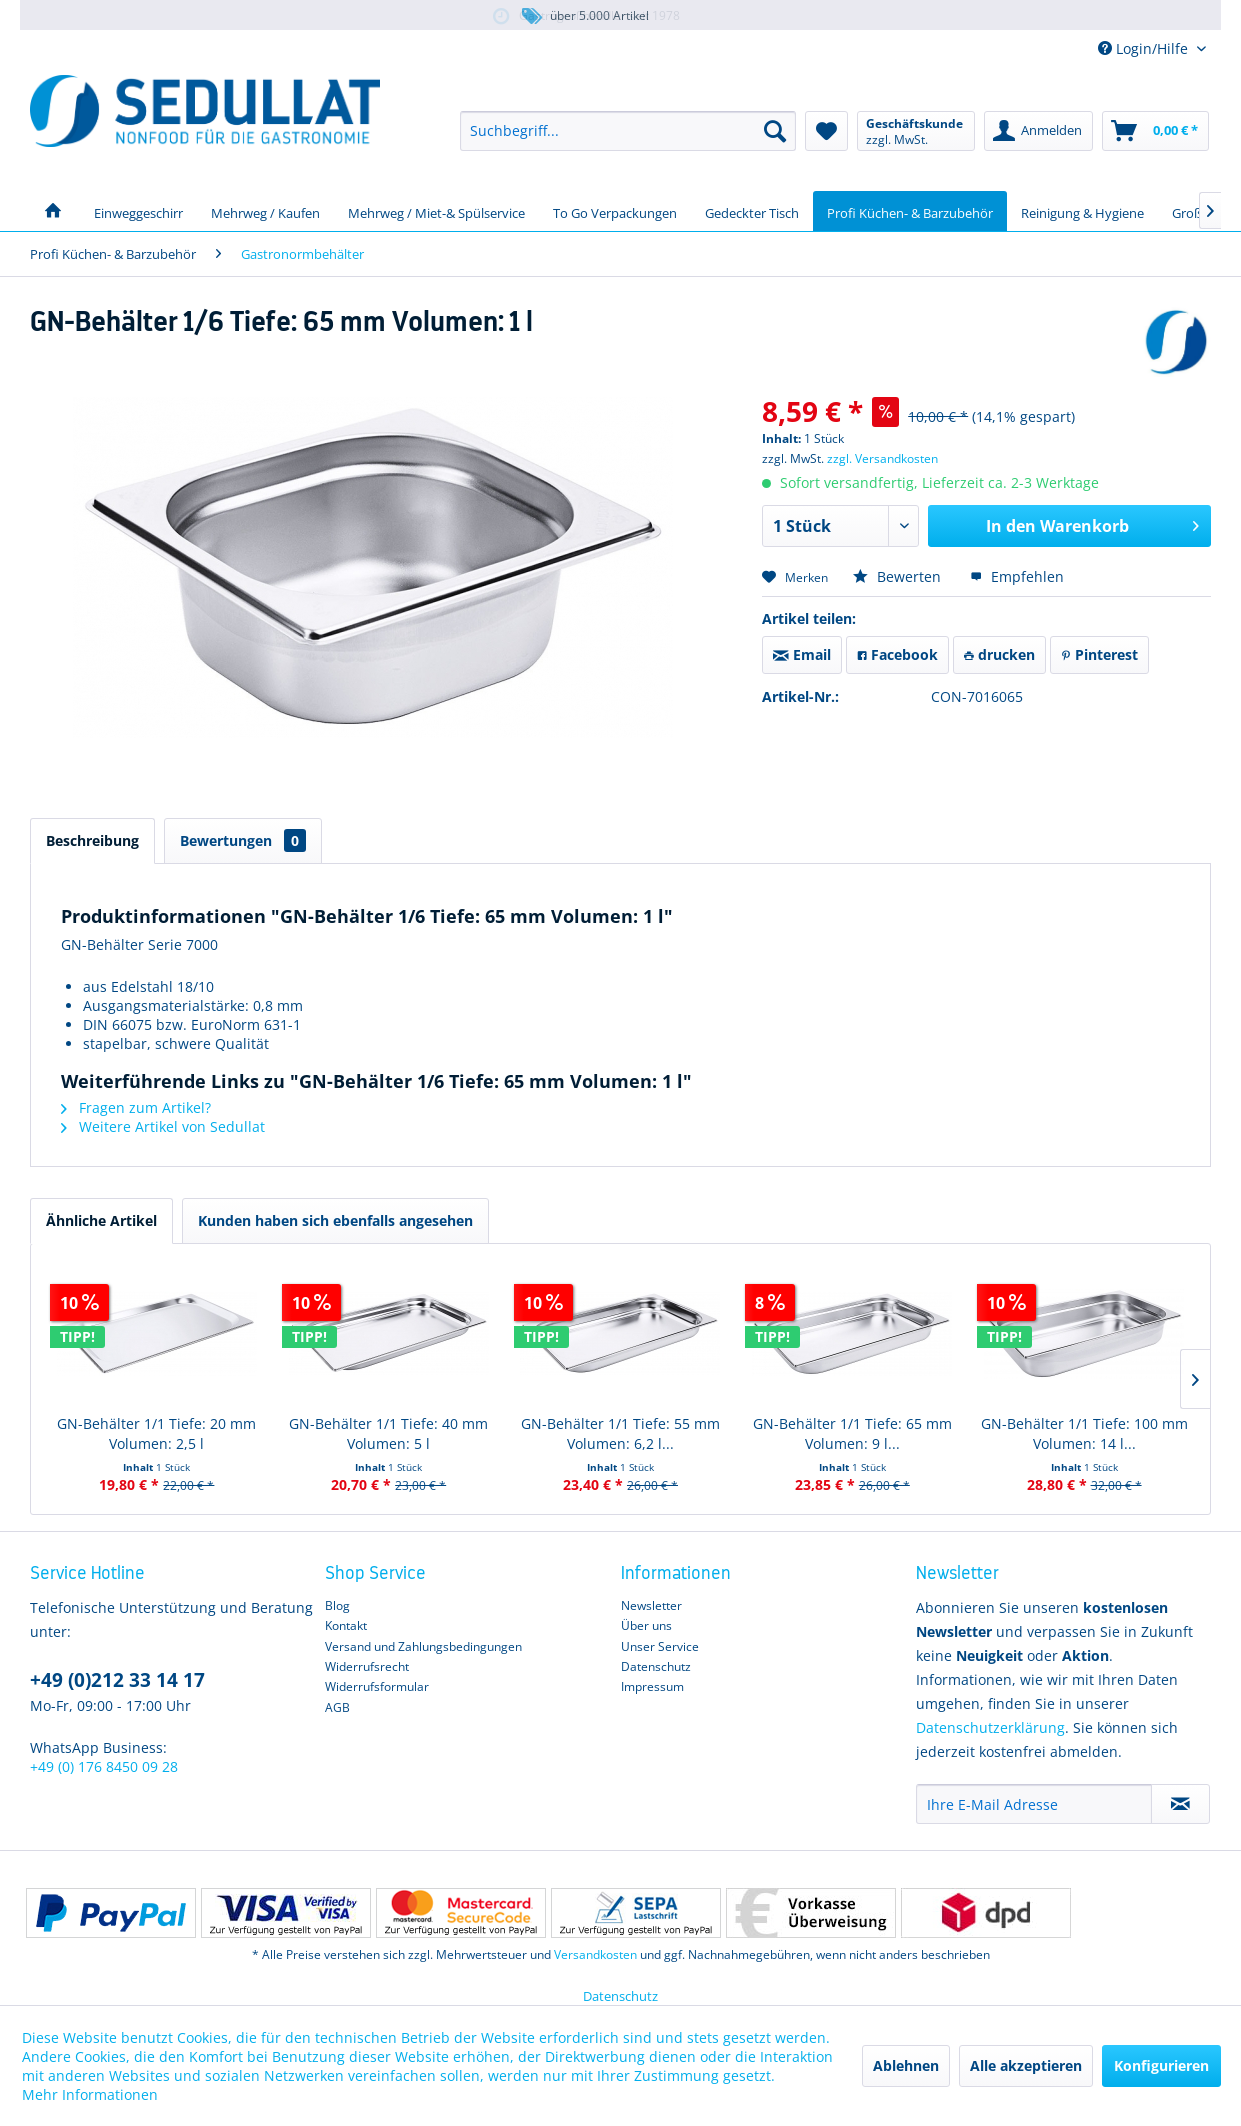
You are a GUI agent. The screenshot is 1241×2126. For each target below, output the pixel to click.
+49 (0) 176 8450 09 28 (104, 1766)
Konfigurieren (1161, 2065)
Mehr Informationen (90, 2094)
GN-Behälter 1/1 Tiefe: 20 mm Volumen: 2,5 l (156, 1433)
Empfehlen (1017, 576)
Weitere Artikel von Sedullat (163, 1126)
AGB (337, 1707)
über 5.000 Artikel (584, 16)
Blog (337, 1605)
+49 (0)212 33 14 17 (117, 1680)
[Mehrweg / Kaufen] (265, 211)
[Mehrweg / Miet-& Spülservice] (436, 211)
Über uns (646, 1625)
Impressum (652, 1686)
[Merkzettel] (826, 131)
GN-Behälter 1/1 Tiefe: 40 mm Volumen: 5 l (388, 1433)
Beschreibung (92, 840)
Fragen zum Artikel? (136, 1107)
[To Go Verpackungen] (615, 211)
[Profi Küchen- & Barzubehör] (910, 211)
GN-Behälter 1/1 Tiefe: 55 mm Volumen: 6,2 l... (620, 1433)
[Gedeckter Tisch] (752, 211)
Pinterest (1099, 654)
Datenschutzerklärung (990, 1727)
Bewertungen (243, 840)
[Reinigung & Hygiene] (1082, 211)
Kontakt (346, 1625)
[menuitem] (628, 131)
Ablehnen (906, 2065)
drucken (999, 654)
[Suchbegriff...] (628, 131)
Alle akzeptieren (1026, 2065)
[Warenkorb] (1155, 131)
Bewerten (899, 576)
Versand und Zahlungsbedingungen (423, 1646)
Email (802, 654)
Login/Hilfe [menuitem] (1145, 48)
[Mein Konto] (1038, 131)
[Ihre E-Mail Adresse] (1034, 1804)
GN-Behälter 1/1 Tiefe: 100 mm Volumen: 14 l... (1084, 1433)
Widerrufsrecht (367, 1666)
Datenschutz (656, 1666)
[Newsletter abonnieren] (1180, 1804)
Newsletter (651, 1605)
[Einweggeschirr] (138, 211)
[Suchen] (775, 131)
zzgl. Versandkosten (882, 458)
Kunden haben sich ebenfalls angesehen (335, 1220)
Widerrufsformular (377, 1686)
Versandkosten (595, 1954)
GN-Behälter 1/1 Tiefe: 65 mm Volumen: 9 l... (852, 1433)
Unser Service (660, 1646)
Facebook (897, 654)
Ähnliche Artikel (101, 1220)
